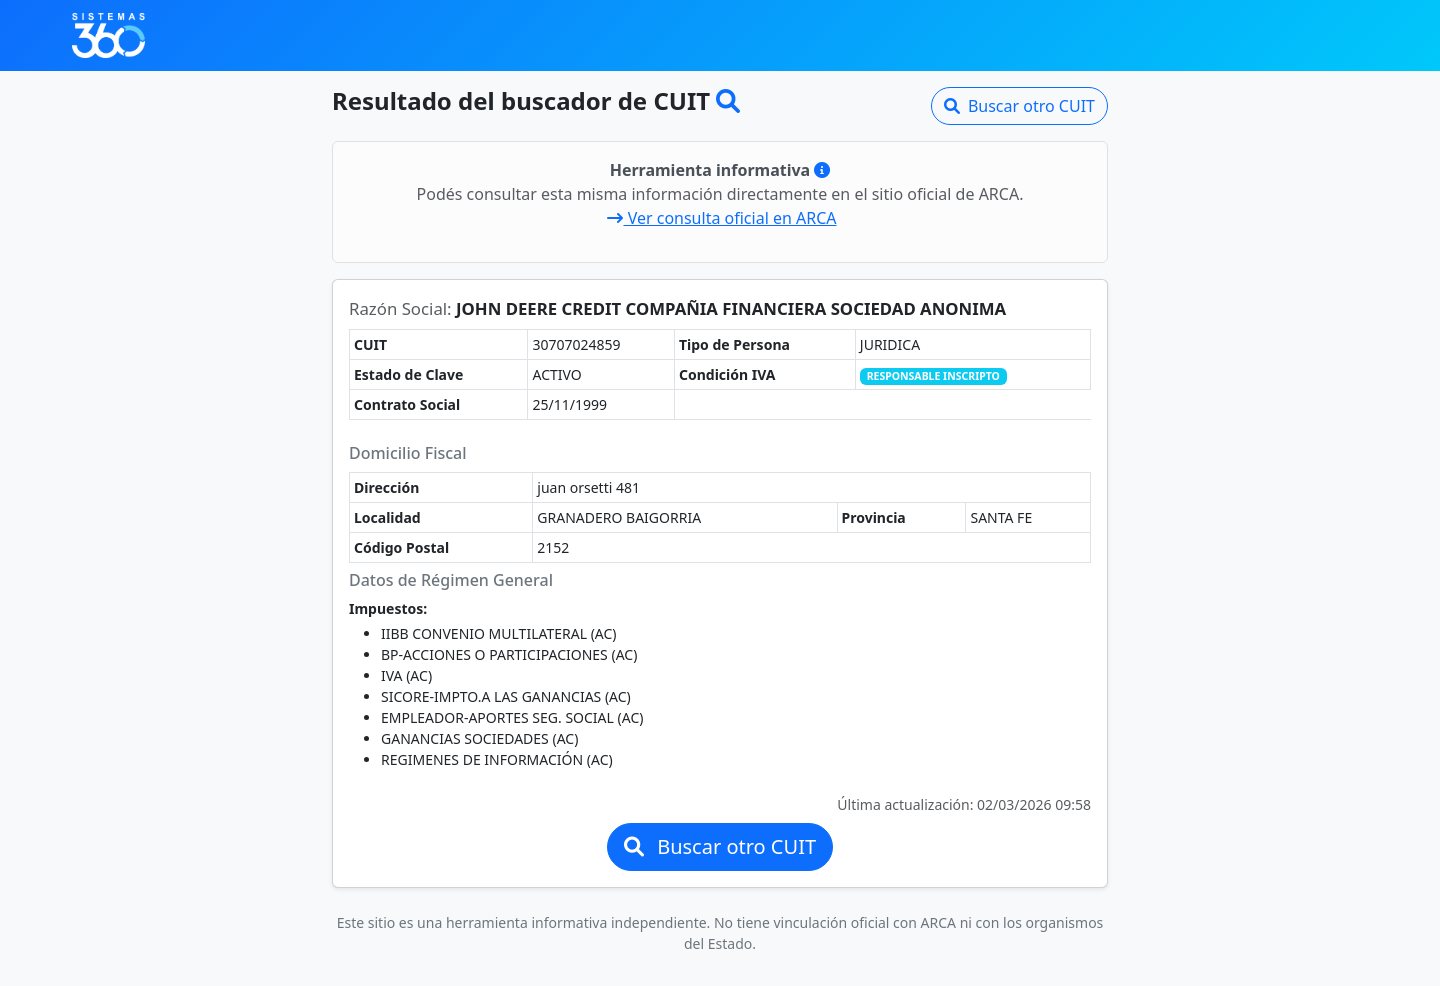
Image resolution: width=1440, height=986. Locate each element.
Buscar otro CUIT (1019, 106)
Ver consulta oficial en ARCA (721, 218)
